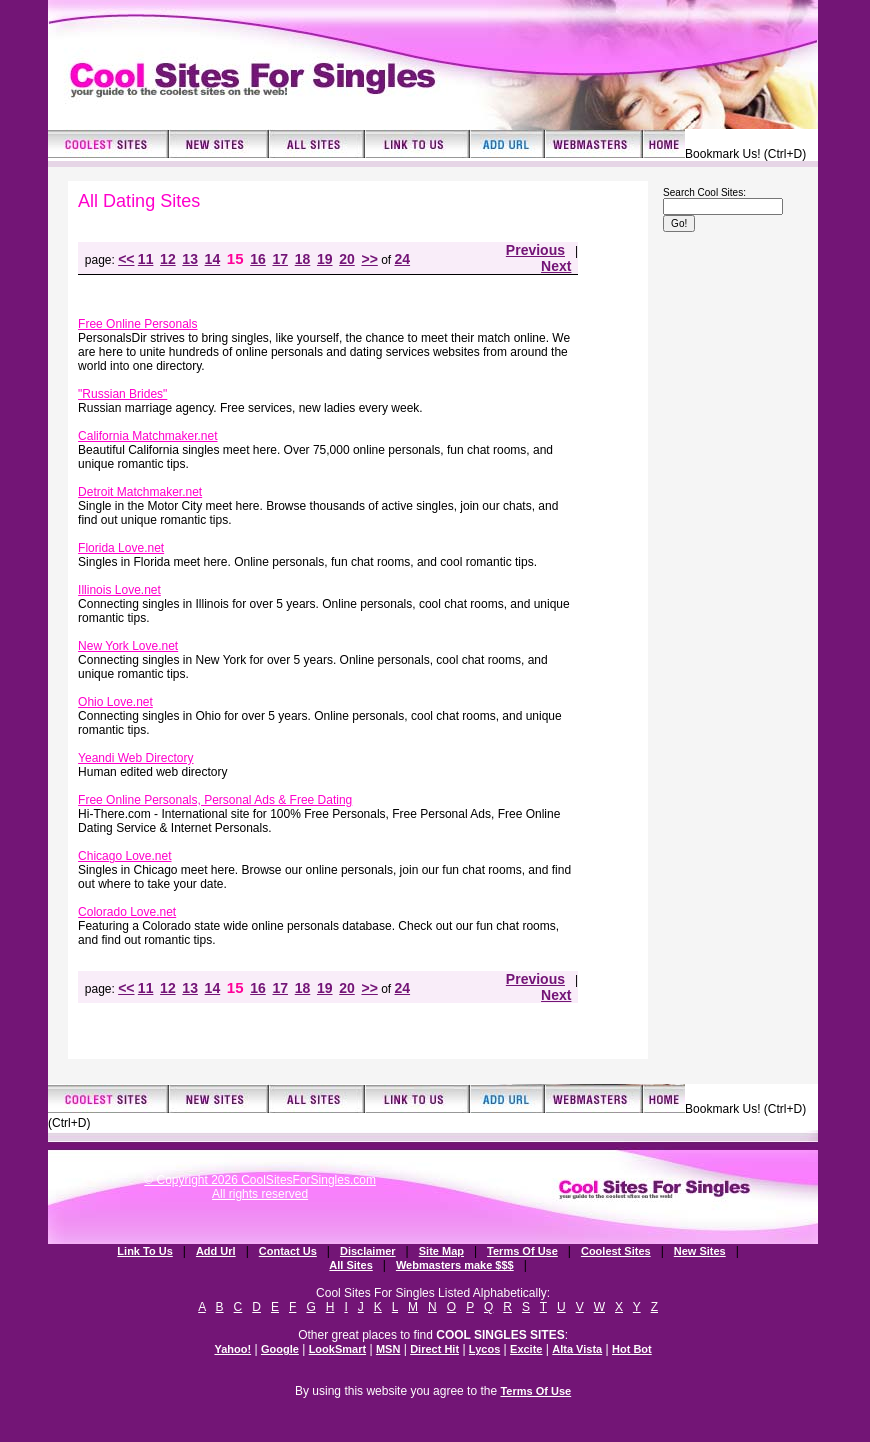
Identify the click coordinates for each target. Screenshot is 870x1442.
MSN (388, 1349)
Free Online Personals (137, 324)
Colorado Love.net (127, 912)
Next (556, 266)
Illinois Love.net (119, 590)
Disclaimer (368, 1251)
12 (168, 259)
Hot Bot (632, 1349)
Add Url (216, 1251)
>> (369, 259)
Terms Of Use (522, 1251)
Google (280, 1349)
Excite (526, 1349)
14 (213, 259)
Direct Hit (434, 1349)
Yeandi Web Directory (135, 758)
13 (190, 259)
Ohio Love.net (115, 702)
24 (403, 259)
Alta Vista (577, 1349)
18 (303, 259)
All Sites (350, 1265)
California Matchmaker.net (147, 436)
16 (258, 259)
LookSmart (337, 1349)
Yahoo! (232, 1349)
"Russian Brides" (122, 394)
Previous (535, 250)
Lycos (484, 1349)
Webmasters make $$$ (455, 1265)
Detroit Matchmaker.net (140, 492)
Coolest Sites (616, 1251)
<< (126, 259)
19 (325, 259)
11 (146, 259)
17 (280, 259)
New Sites (700, 1251)
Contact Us (288, 1251)
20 (347, 259)
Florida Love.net (121, 548)
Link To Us (144, 1251)
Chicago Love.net (124, 856)
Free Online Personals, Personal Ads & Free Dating (215, 800)
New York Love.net (128, 646)
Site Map (441, 1251)
